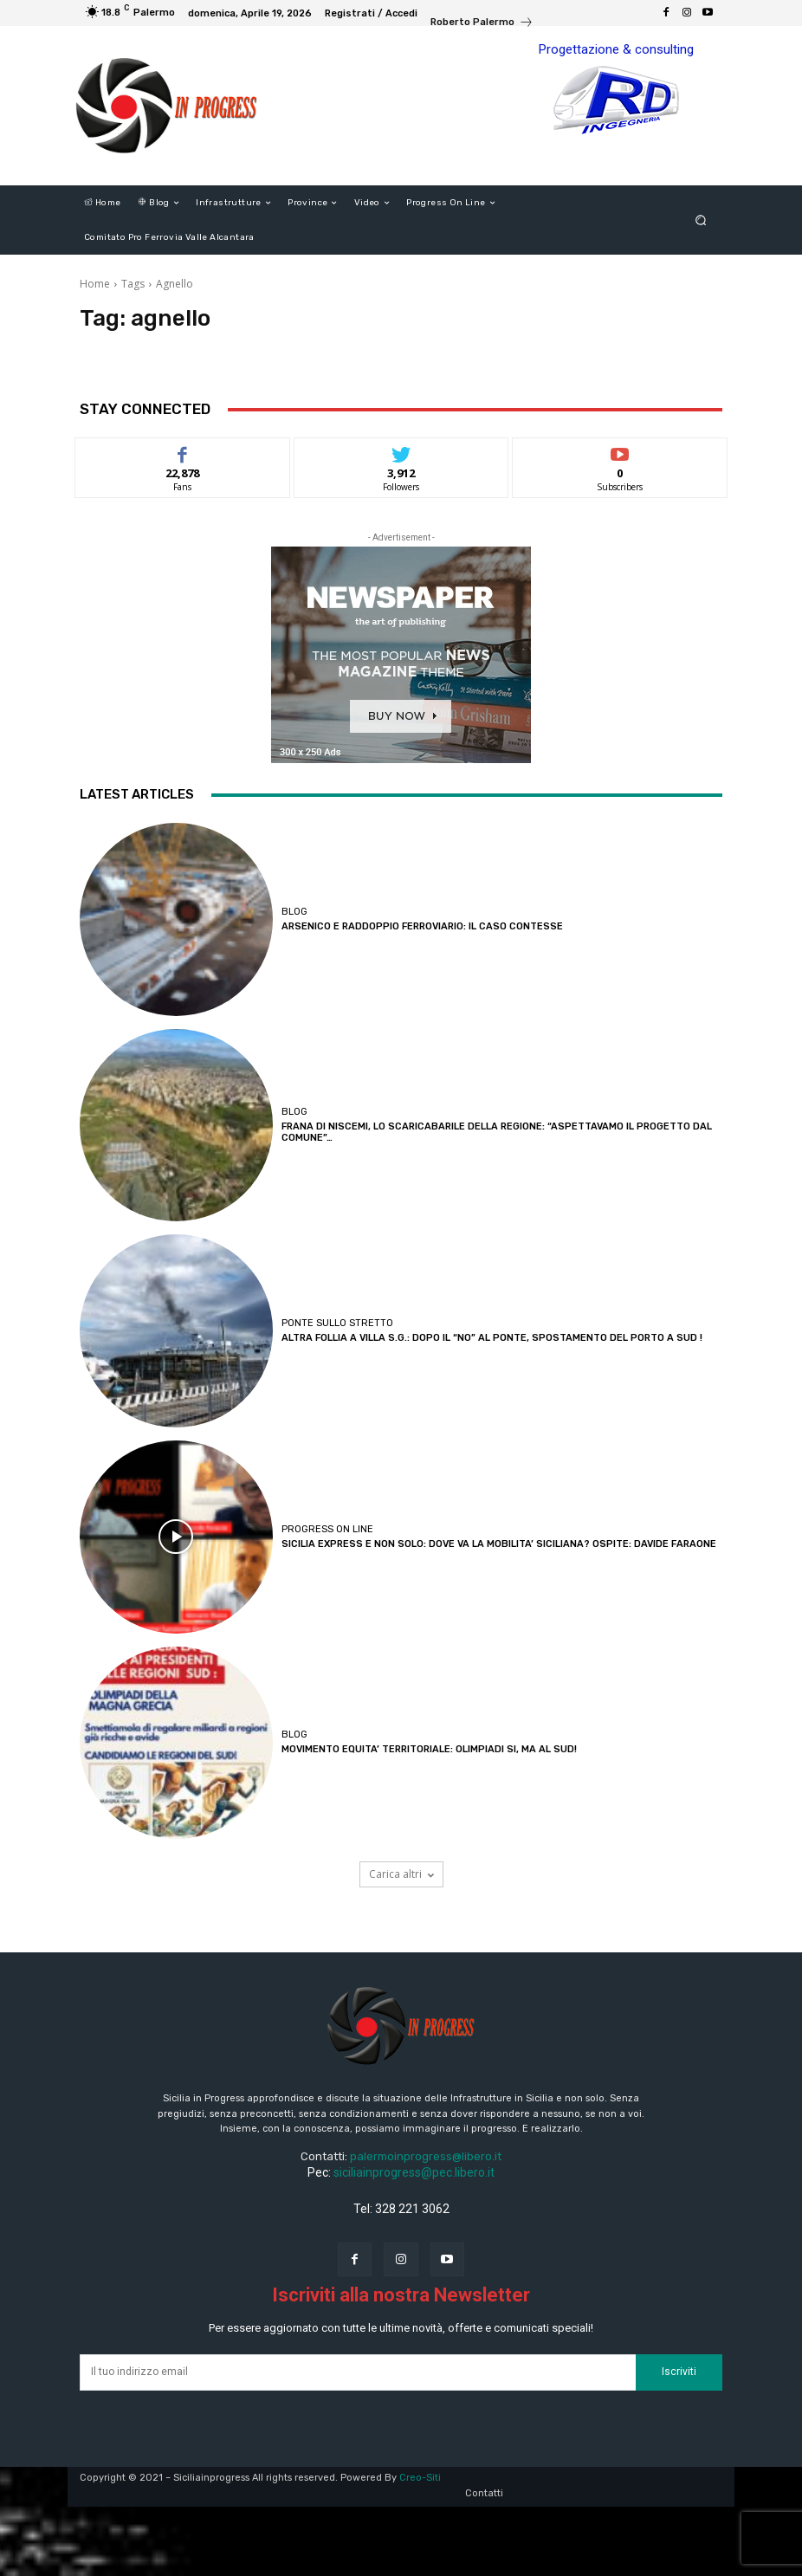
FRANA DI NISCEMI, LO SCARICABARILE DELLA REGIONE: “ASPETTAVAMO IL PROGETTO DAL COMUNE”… (496, 1132)
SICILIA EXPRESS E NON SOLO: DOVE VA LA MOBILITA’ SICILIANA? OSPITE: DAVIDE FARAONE (498, 1544)
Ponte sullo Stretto (337, 1323)
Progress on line (327, 1529)
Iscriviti (679, 2372)
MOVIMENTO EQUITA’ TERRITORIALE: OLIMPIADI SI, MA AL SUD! (429, 1749)
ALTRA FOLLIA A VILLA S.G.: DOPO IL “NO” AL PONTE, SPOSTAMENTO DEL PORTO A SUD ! (491, 1337)
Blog (294, 911)
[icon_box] (482, 24)
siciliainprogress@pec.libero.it (414, 2172)
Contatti (484, 2493)
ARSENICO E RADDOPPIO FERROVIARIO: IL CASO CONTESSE (422, 926)
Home (95, 283)
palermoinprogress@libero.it (425, 2156)
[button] (701, 220)
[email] (358, 2372)
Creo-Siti (420, 2477)
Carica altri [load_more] (401, 1874)
